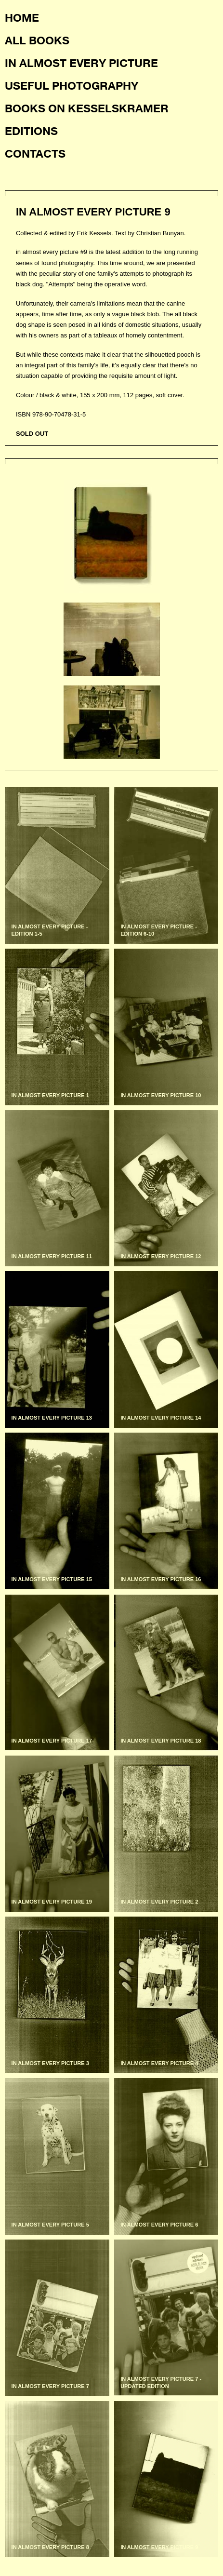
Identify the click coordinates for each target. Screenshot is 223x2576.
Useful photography (71, 85)
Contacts (35, 153)
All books (37, 40)
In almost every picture (81, 62)
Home (22, 17)
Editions (31, 130)
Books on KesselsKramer (87, 108)
